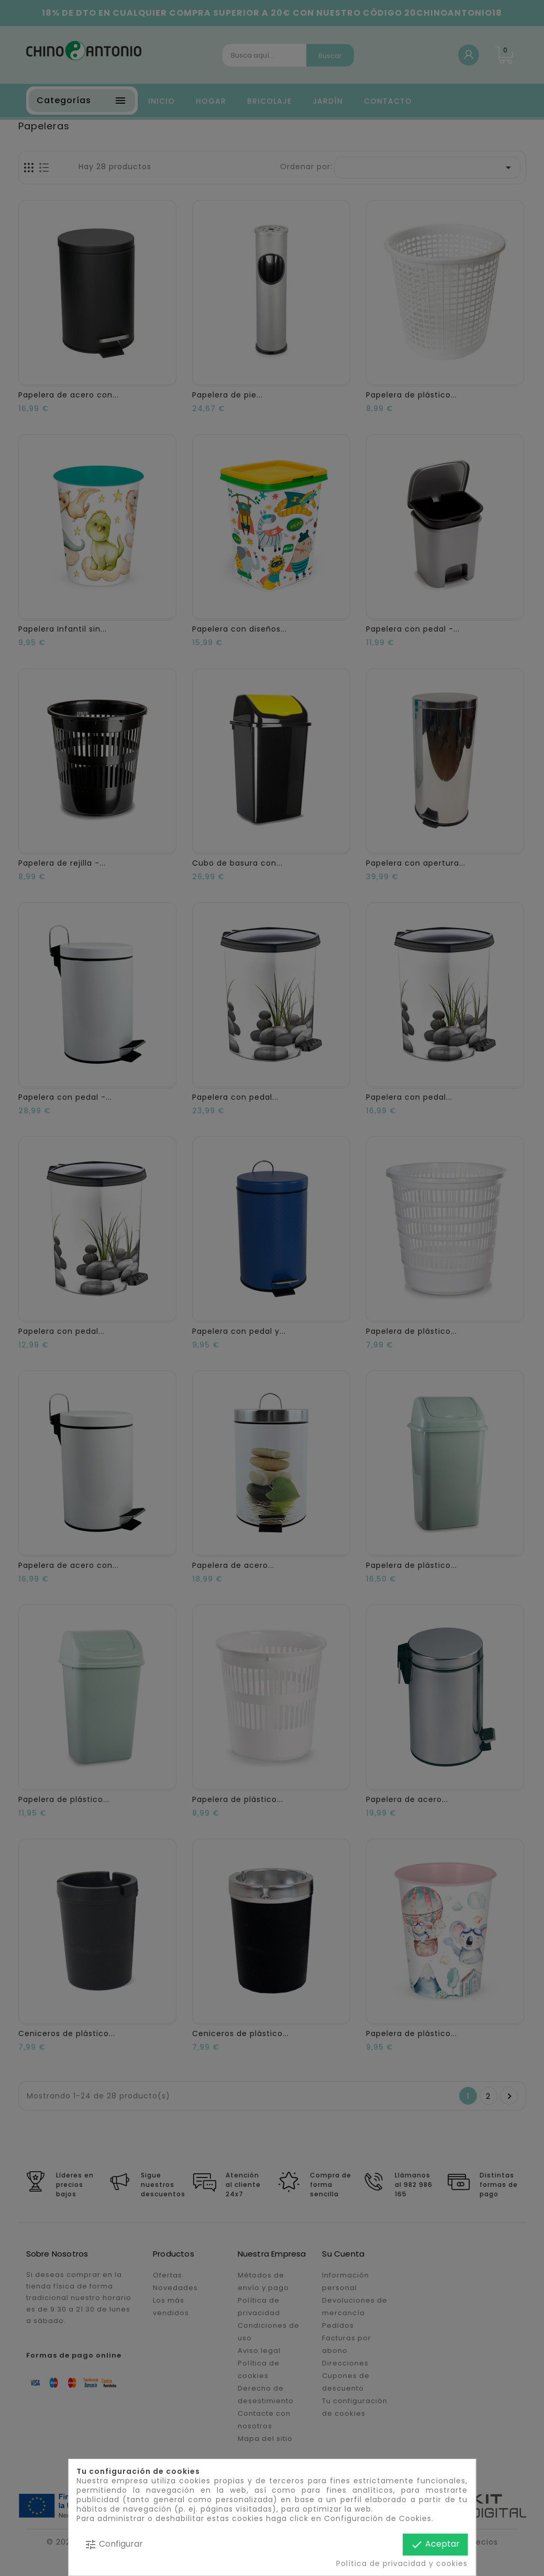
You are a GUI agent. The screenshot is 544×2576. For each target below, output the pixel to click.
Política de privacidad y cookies (402, 2563)
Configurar (113, 2544)
